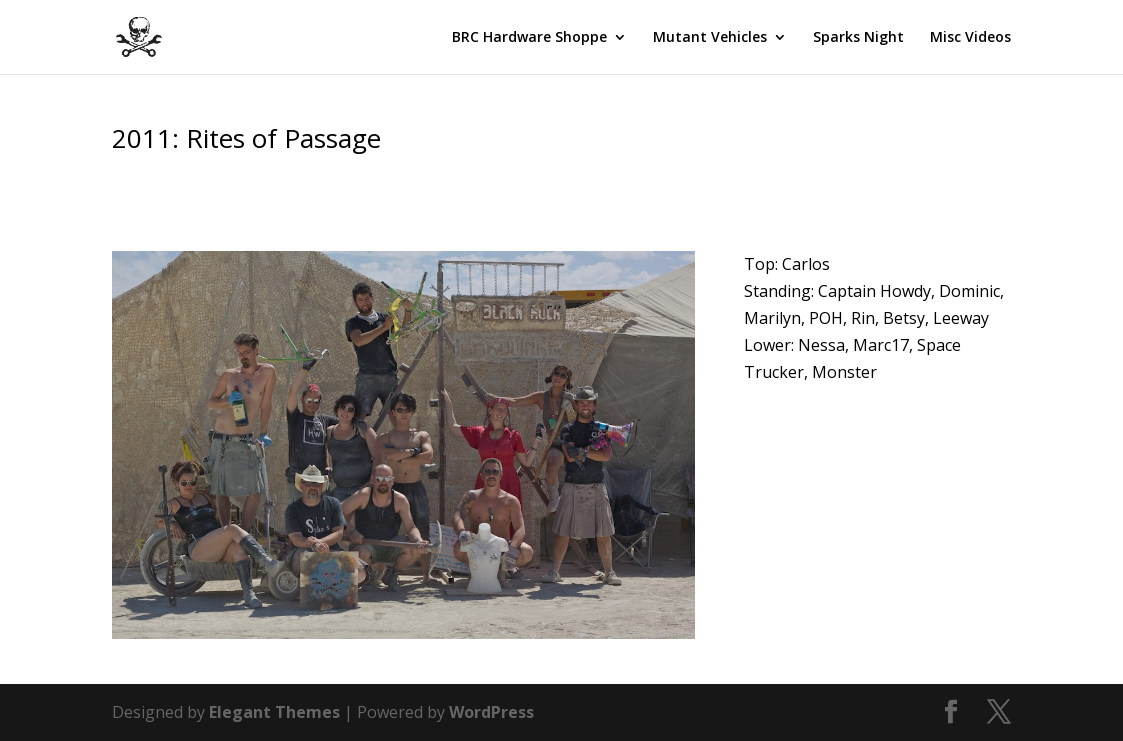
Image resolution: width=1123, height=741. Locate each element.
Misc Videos (970, 38)
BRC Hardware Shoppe (529, 38)
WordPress (491, 712)
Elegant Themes (274, 712)
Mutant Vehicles (710, 38)
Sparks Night (858, 38)
